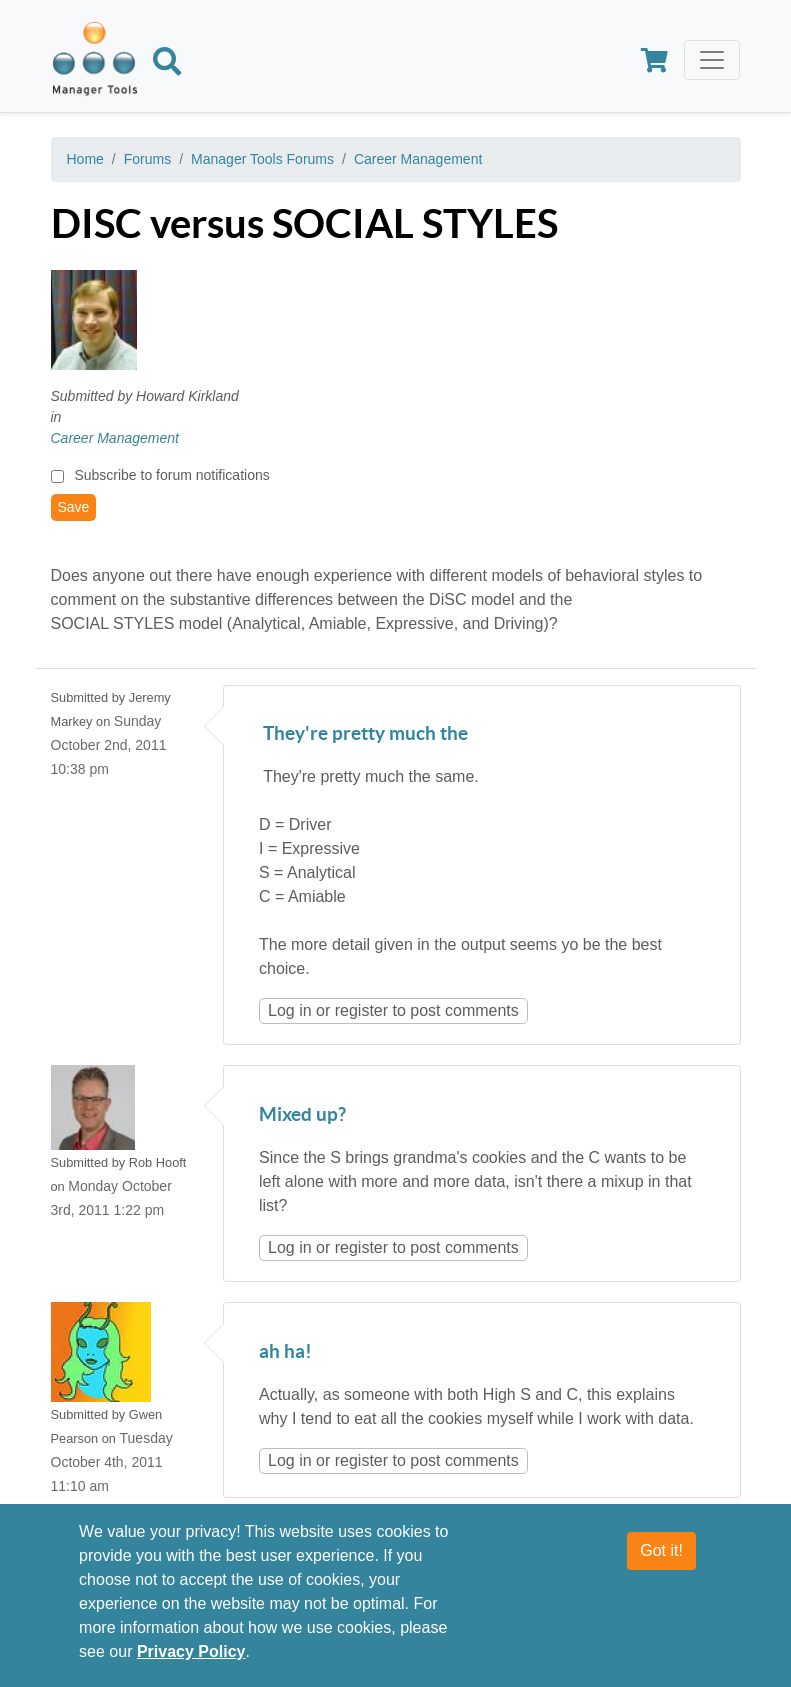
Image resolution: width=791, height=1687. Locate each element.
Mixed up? (302, 1115)
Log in (290, 1010)
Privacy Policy (191, 1651)
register (361, 1010)
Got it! (661, 1550)
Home (85, 159)
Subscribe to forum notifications (171, 475)
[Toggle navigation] (712, 60)
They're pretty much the (363, 734)
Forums (147, 159)
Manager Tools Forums (262, 159)
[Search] (167, 65)
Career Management (418, 159)
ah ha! (285, 1352)
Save (74, 507)
